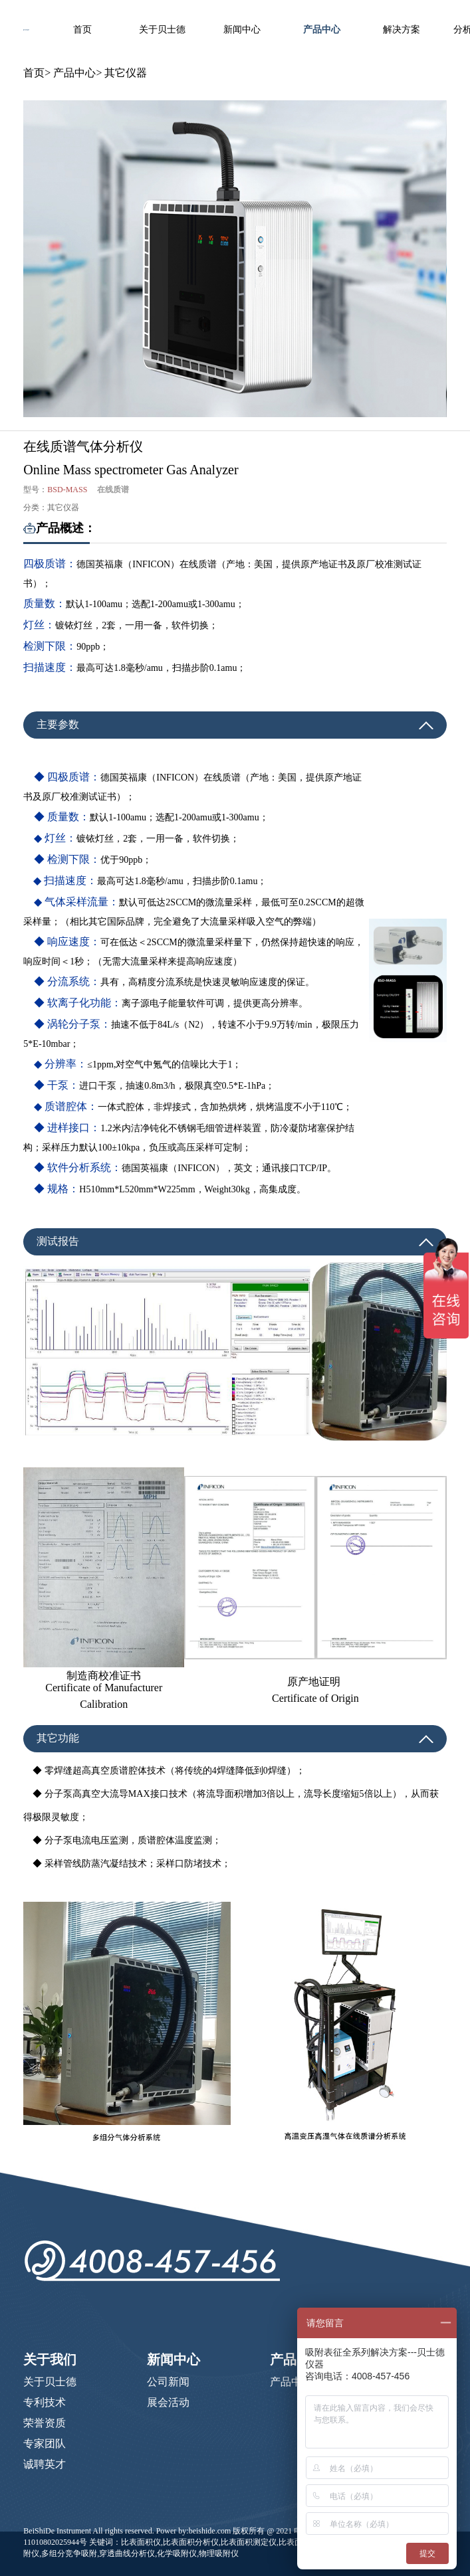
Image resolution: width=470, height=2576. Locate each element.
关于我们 (49, 2359)
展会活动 (168, 2402)
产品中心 (321, 30)
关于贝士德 (162, 30)
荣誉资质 (44, 2423)
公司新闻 (168, 2381)
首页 (82, 30)
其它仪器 (125, 72)
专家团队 (44, 2443)
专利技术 (44, 2402)
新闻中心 (242, 30)
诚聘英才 (44, 2464)
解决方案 (401, 30)
